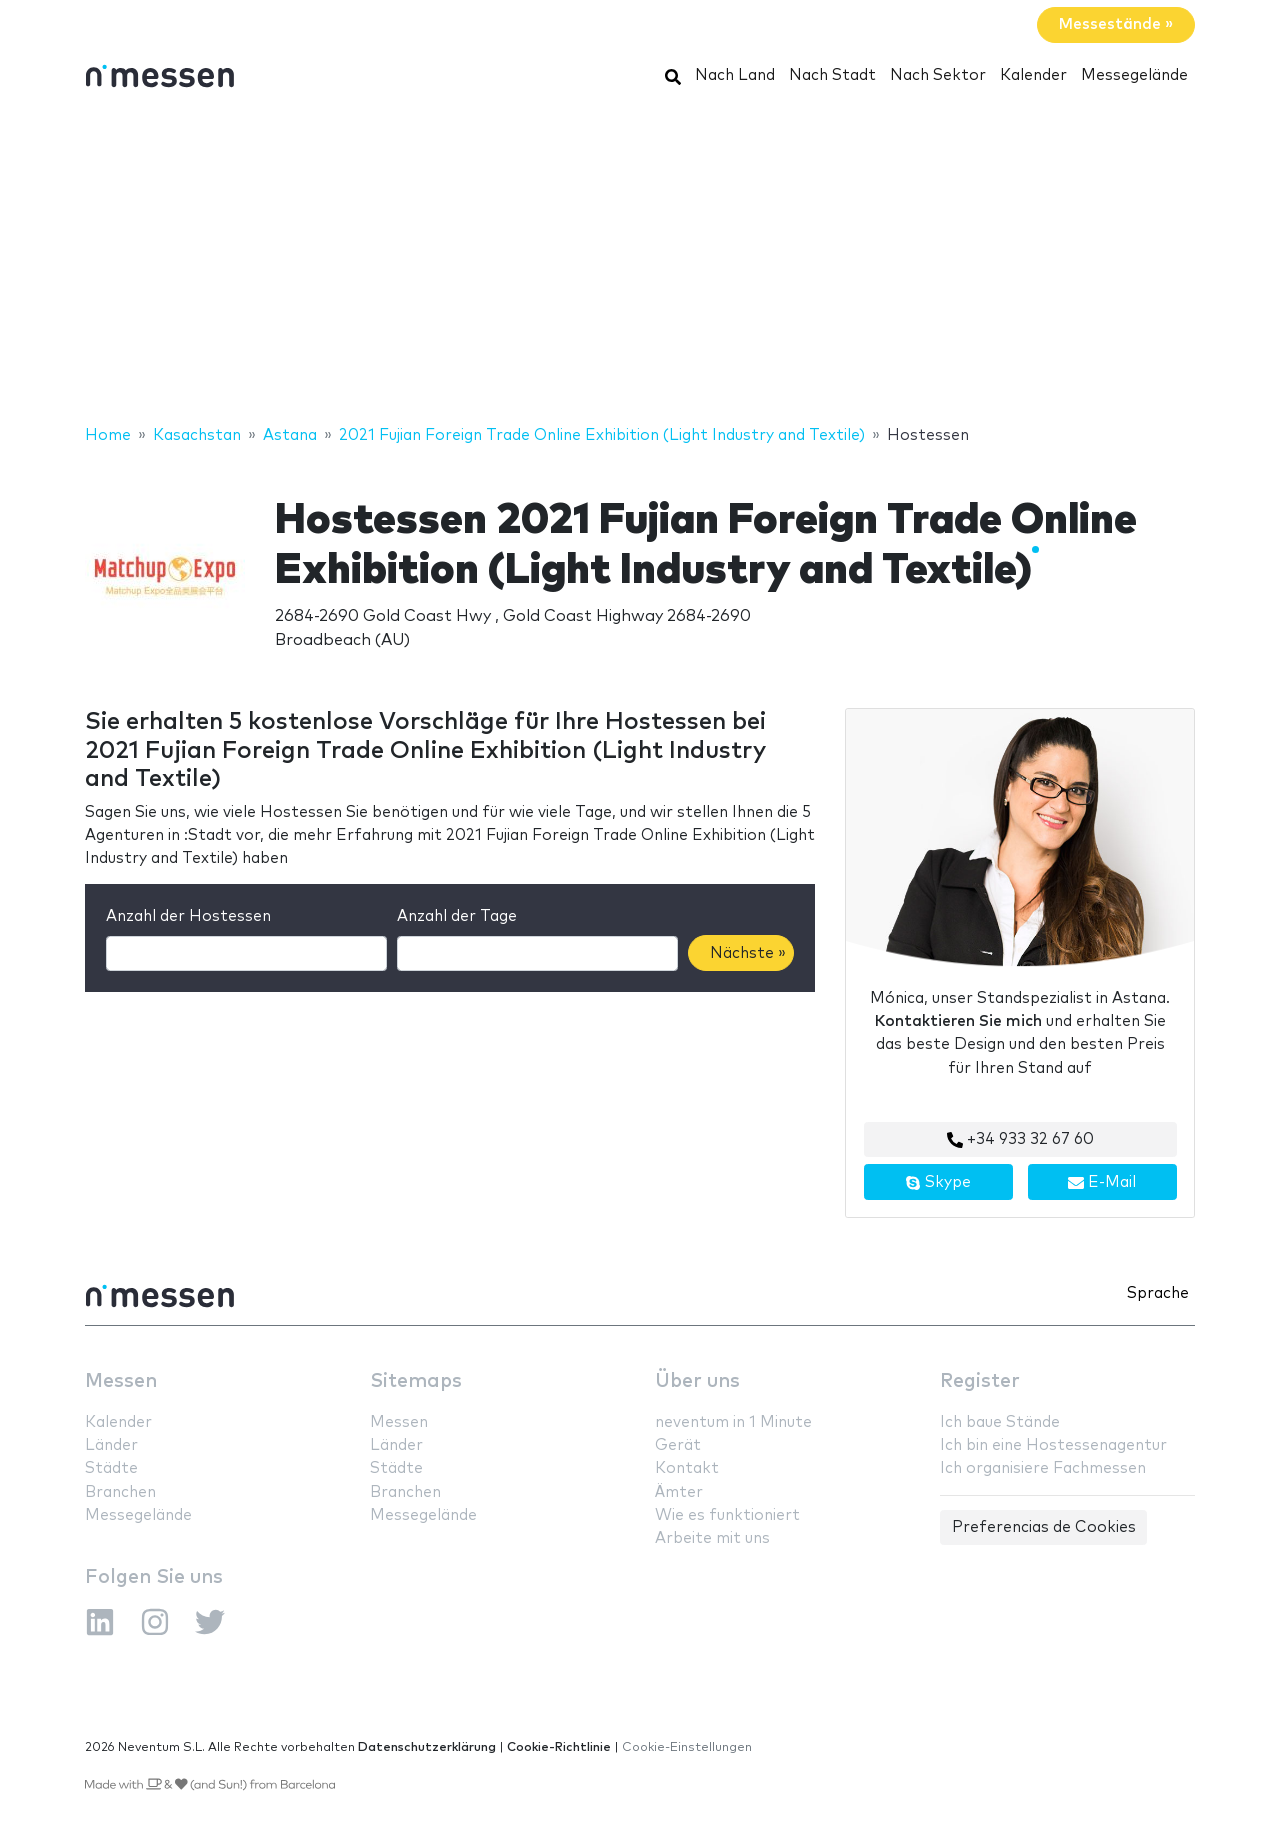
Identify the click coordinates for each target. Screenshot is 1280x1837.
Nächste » (748, 953)
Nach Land (735, 75)
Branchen (120, 1492)
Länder (111, 1445)
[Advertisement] (640, 263)
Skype (938, 1183)
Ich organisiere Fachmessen (1043, 1468)
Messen (121, 1381)
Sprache (1158, 1293)
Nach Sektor (938, 75)
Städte (111, 1468)
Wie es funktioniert (727, 1515)
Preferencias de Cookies (1044, 1527)
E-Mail (1102, 1183)
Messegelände (1134, 75)
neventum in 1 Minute (733, 1422)
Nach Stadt (832, 75)
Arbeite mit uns (712, 1538)
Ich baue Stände (1000, 1422)
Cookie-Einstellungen (687, 1747)
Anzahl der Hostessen (188, 916)
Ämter (679, 1492)
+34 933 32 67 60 (1020, 1140)
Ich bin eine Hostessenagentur (1053, 1445)
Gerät (678, 1445)
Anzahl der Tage (457, 916)
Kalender (1033, 75)
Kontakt (687, 1468)
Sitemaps (416, 1381)
